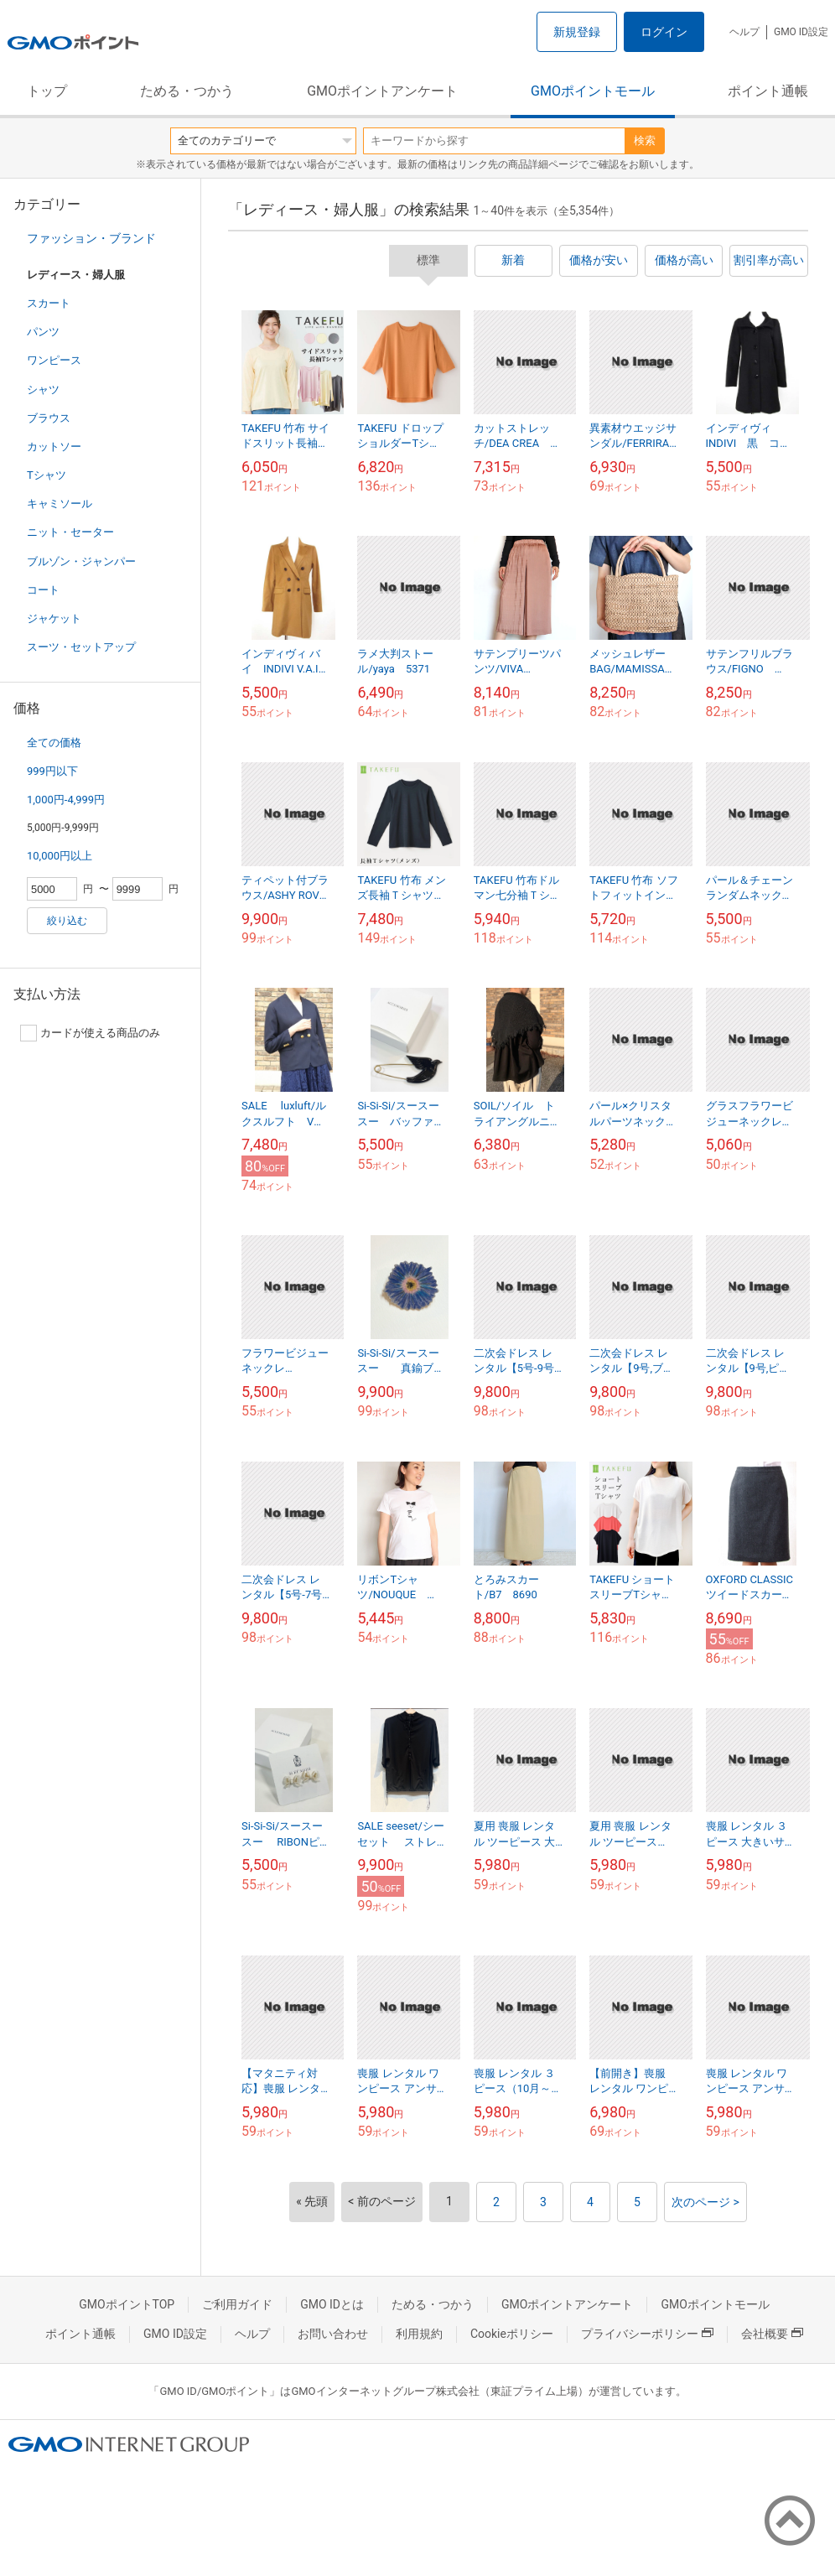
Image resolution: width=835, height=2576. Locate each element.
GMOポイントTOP (126, 2304)
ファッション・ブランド (91, 238)
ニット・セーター (70, 532)
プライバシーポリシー (647, 2333)
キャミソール (59, 503)
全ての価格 (54, 742)
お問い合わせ (333, 2333)
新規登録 (576, 32)
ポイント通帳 (768, 91)
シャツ (43, 389)
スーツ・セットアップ (81, 647)
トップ (47, 91)
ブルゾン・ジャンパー (81, 561)
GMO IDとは (332, 2304)
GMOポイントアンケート (382, 91)
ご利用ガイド (237, 2304)
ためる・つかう (187, 91)
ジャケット (54, 618)
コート (43, 590)
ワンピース (54, 360)
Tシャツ (46, 475)
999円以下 (52, 771)
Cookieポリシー (511, 2333)
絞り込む (67, 921)
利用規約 (419, 2333)
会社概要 (772, 2333)
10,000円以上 (59, 855)
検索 (645, 140)
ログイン (664, 32)
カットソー (54, 446)
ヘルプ (744, 32)
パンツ (43, 331)
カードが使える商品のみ (90, 1033)
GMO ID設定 (801, 32)
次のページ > (705, 2202)
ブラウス (48, 418)
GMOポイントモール (593, 91)
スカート (48, 303)
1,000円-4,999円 (66, 799)
